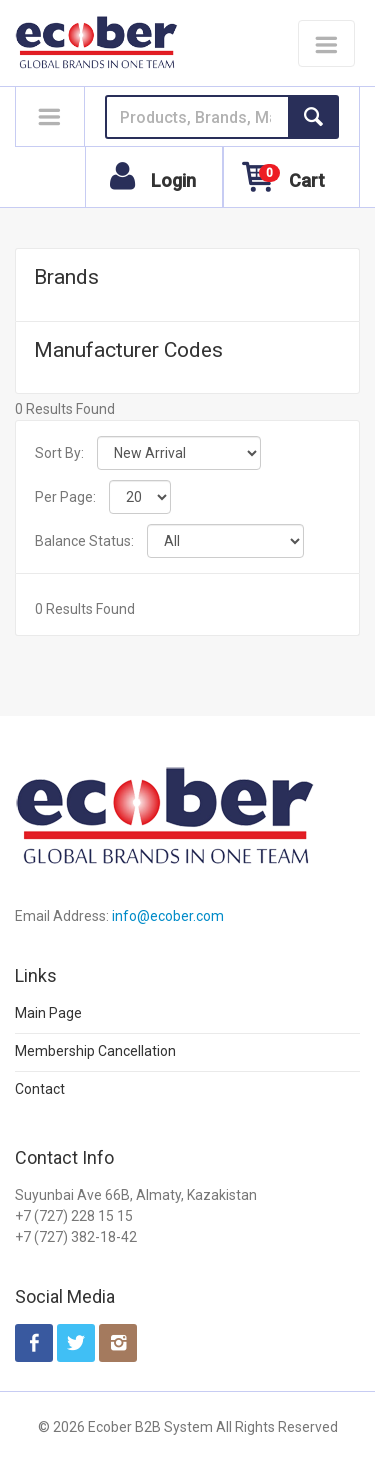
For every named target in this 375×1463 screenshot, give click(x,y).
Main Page (48, 1013)
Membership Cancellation (95, 1051)
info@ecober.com (168, 916)
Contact (40, 1089)
